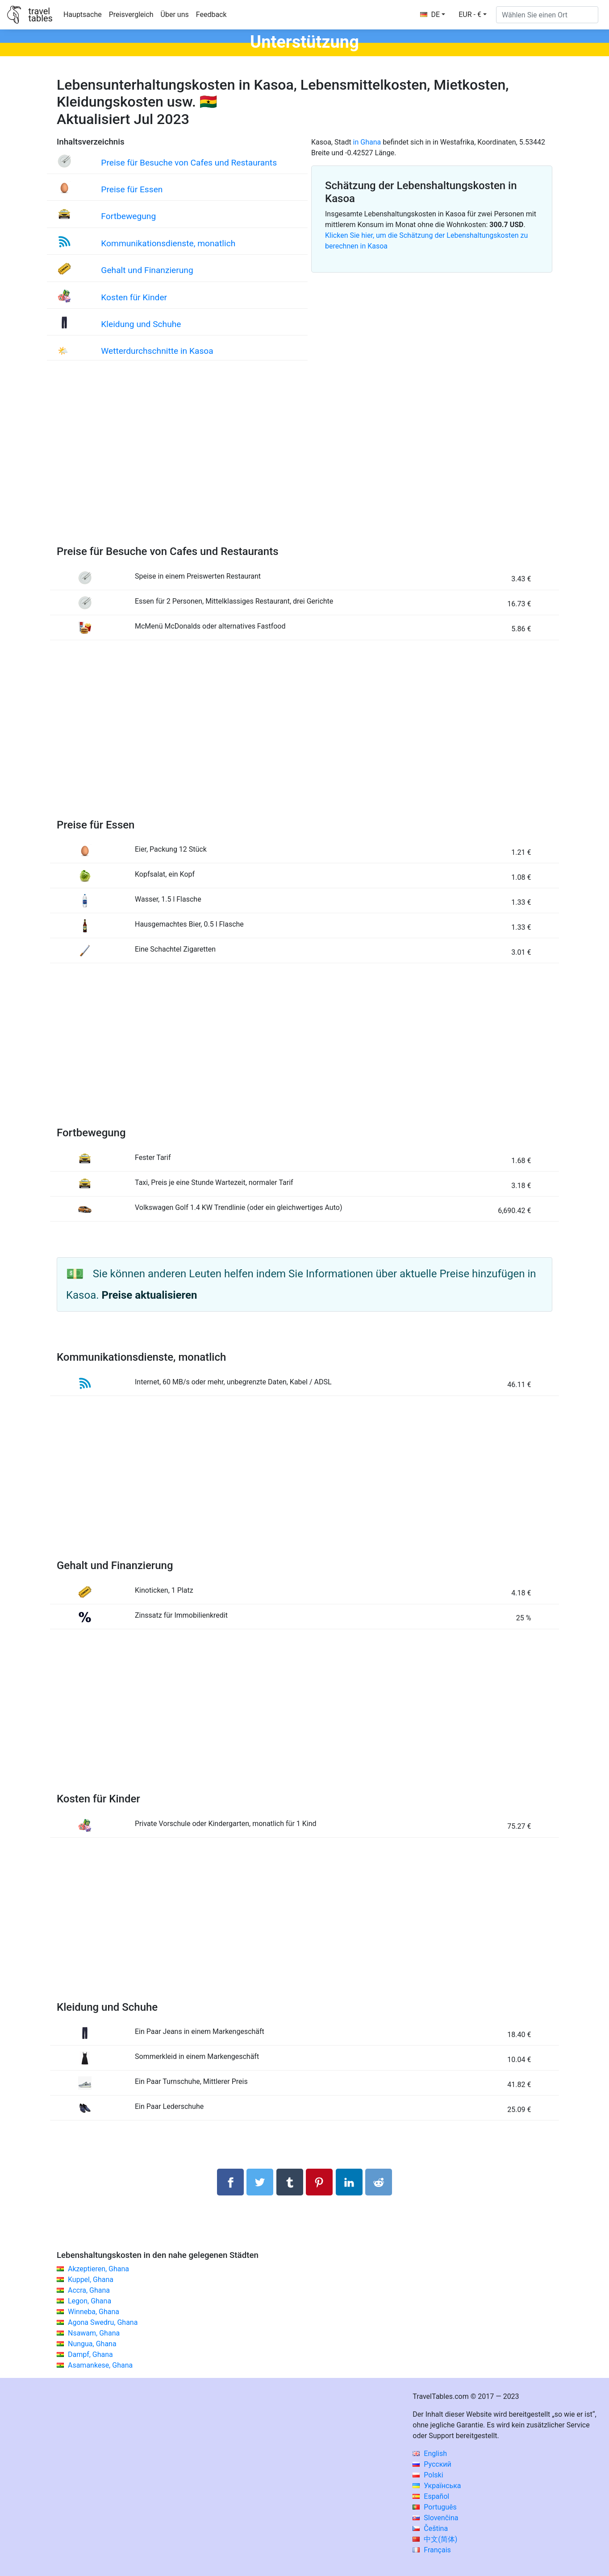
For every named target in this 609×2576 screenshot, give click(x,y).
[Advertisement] (304, 461)
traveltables (40, 15)
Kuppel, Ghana (90, 2279)
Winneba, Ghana (93, 2311)
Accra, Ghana (89, 2290)
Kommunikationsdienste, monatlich (168, 243)
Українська (437, 2485)
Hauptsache (82, 14)
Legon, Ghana (89, 2301)
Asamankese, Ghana (100, 2365)
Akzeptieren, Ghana (98, 2269)
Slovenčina (435, 2518)
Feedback (211, 14)
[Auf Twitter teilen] (259, 2182)
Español (431, 2496)
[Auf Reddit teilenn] (378, 2182)
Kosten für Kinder (134, 297)
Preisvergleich (131, 14)
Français (431, 2550)
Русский (432, 2464)
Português (435, 2507)
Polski (428, 2475)
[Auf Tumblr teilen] (289, 2182)
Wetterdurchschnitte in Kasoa (157, 351)
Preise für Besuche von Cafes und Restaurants (189, 162)
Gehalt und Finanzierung (147, 270)
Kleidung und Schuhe (141, 324)
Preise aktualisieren (149, 1295)
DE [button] (430, 14)
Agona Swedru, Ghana (103, 2322)
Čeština (430, 2528)
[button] (472, 14)
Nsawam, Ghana (94, 2333)
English (430, 2453)
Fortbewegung (128, 216)
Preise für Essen (132, 189)
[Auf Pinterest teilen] (319, 2182)
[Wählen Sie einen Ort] (547, 14)
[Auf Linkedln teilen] (349, 2182)
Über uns (175, 14)
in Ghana (367, 142)
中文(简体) (435, 2539)
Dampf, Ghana (90, 2354)
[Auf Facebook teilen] (230, 2182)
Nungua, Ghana (92, 2344)
